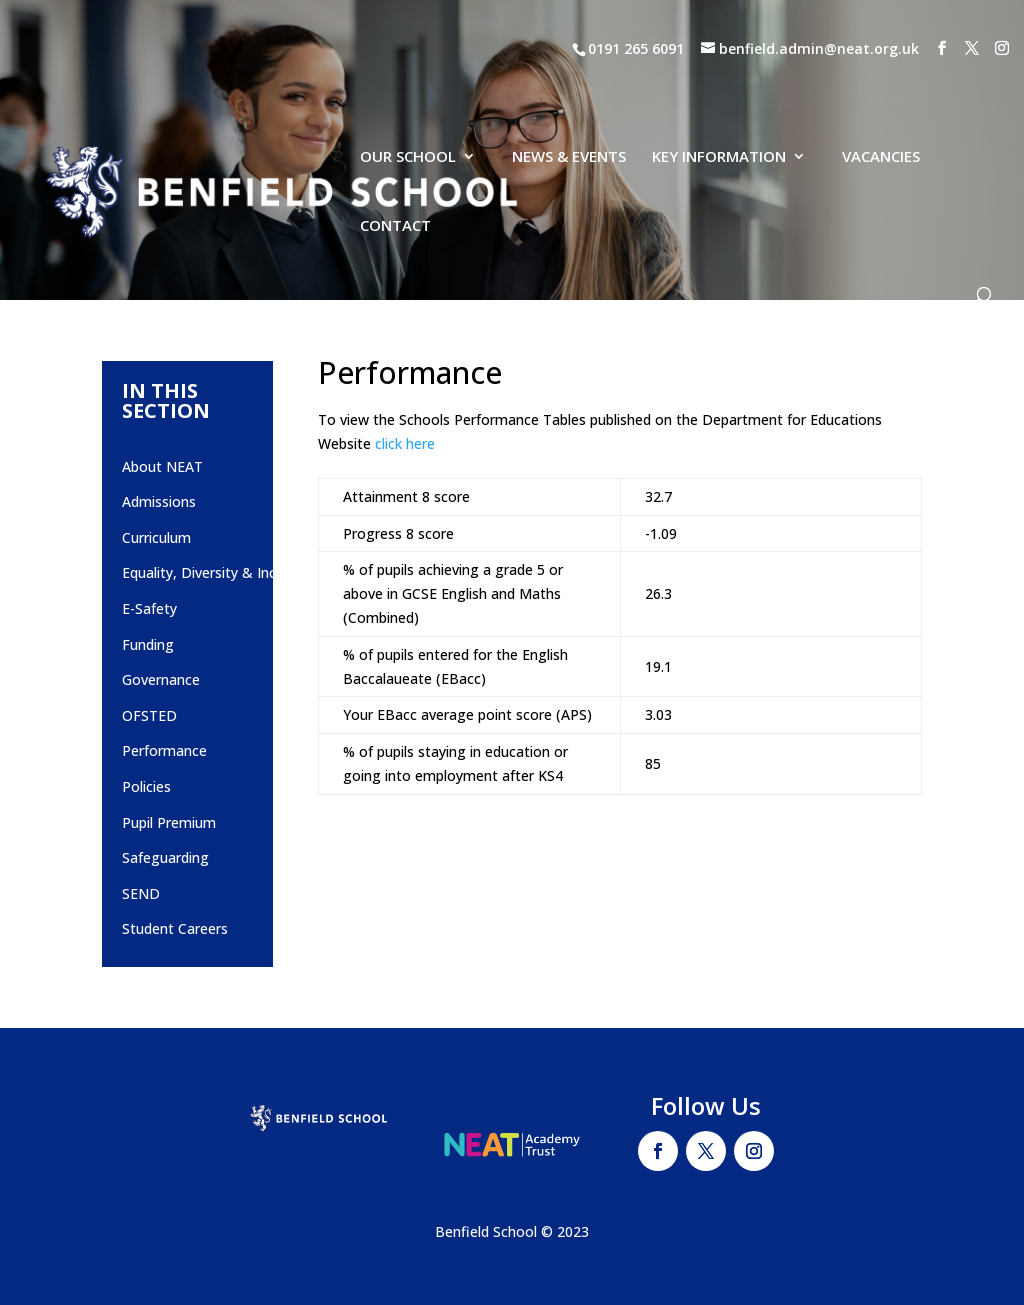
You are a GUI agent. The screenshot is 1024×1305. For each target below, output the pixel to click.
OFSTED (149, 715)
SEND (141, 893)
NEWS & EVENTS (569, 99)
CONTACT (395, 168)
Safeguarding (165, 857)
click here (405, 443)
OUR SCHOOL (408, 99)
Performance (164, 750)
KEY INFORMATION (719, 99)
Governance (161, 679)
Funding (148, 644)
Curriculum (156, 537)
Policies (146, 786)
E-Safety (149, 608)
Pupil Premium (169, 822)
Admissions (159, 501)
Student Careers (175, 928)
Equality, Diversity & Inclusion (218, 572)
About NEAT (162, 466)
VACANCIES (881, 99)
